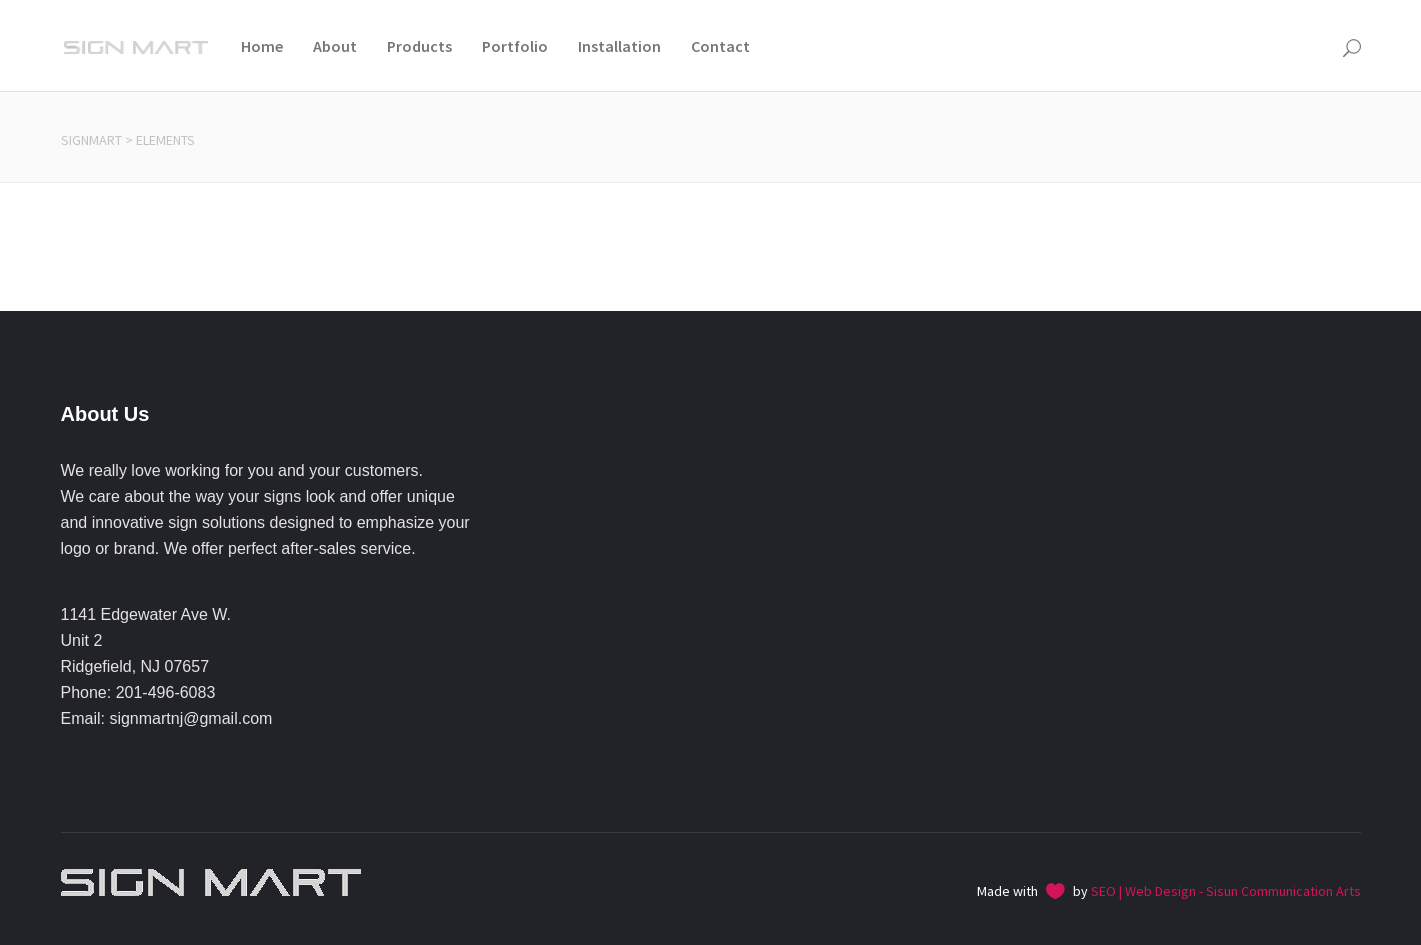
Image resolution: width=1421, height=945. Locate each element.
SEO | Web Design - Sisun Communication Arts (1226, 891)
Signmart (91, 140)
